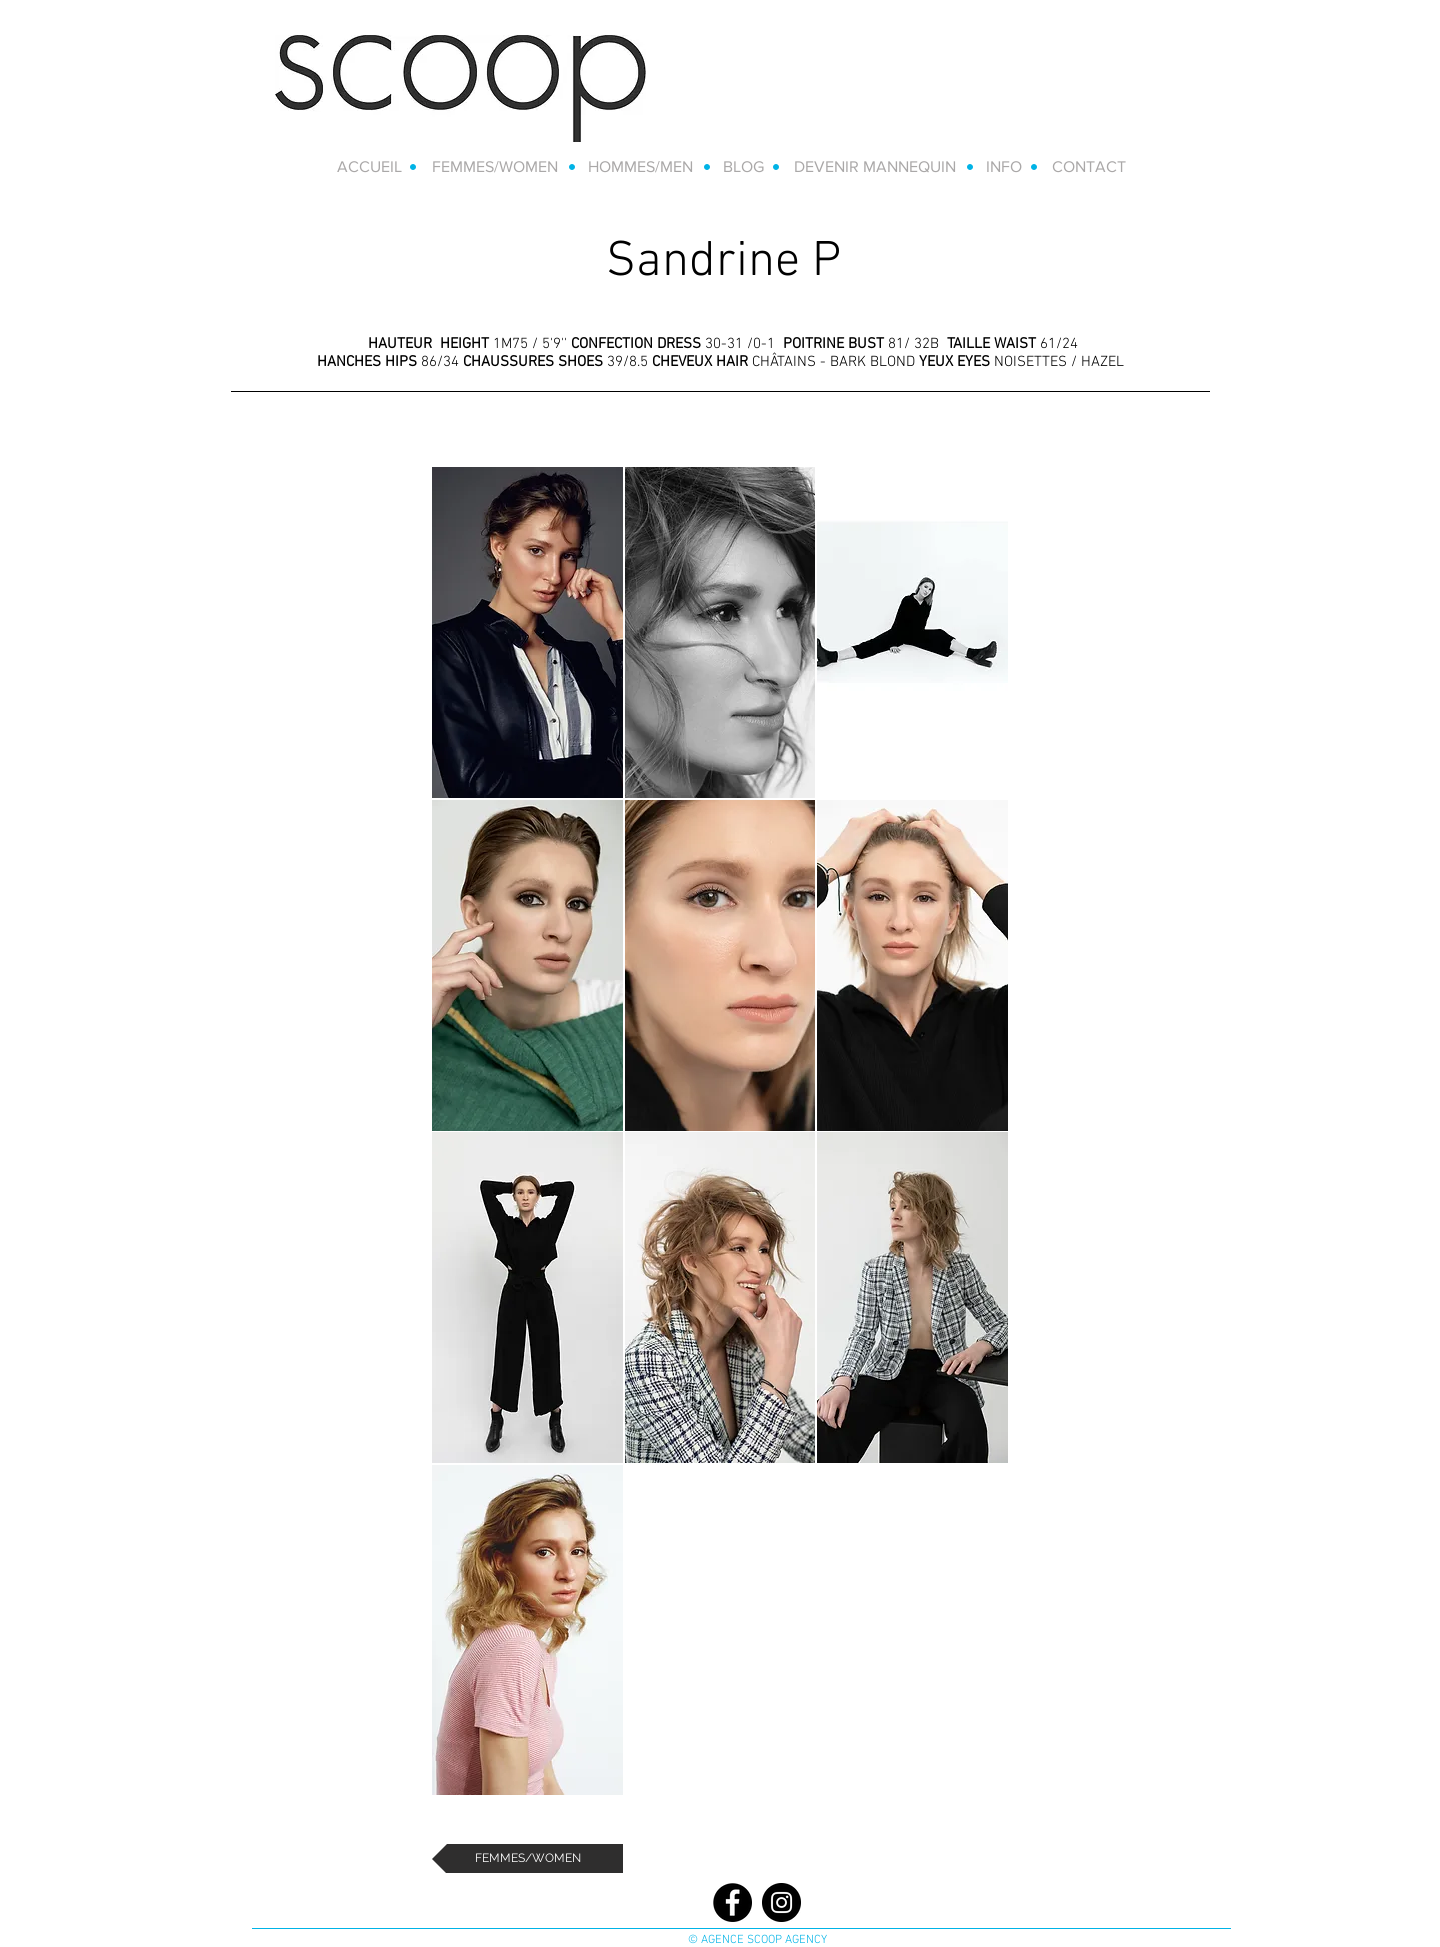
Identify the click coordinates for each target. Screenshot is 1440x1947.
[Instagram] (781, 1902)
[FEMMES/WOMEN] (527, 1858)
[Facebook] (732, 1902)
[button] (527, 632)
